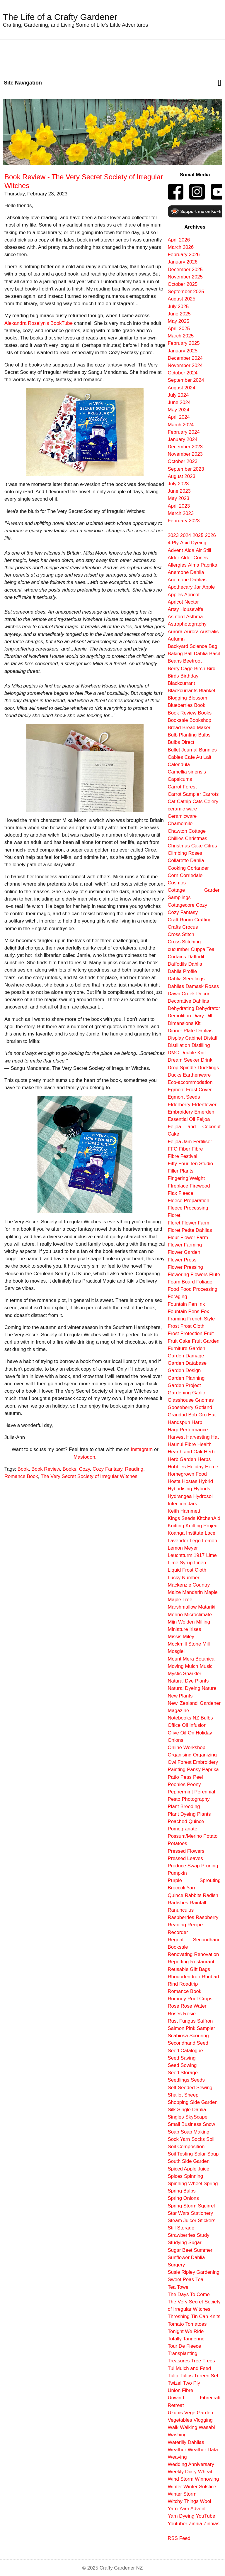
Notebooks (179, 1718)
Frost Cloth (192, 1326)
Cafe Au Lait (198, 757)
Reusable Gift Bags (189, 1969)
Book (23, 1469)
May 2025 (179, 321)
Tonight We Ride (186, 2331)
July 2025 (178, 306)
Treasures (179, 2361)
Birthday (189, 676)
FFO (173, 1149)
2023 (173, 535)
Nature (209, 1688)
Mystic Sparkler (185, 1673)
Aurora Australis (201, 631)
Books (69, 1469)
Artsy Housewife (185, 609)
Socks (198, 2139)
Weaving (177, 2457)
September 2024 (186, 380)
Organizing (205, 1755)
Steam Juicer (182, 2220)
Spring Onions (183, 2198)
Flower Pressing (185, 1267)
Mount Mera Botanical (192, 1659)
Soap (173, 2132)
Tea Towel (179, 2287)
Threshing (179, 2316)
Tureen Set (206, 2376)
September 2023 (186, 469)
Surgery (176, 2265)
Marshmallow (182, 1607)
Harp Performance (188, 1430)
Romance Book (21, 1476)
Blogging (177, 698)
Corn (173, 875)
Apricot (192, 594)
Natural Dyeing (184, 1688)
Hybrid (206, 1481)
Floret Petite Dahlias (190, 1230)
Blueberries (180, 705)
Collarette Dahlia (186, 860)
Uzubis (175, 2412)
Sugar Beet (180, 2250)
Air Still (203, 550)
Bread (174, 727)
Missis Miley (181, 1636)
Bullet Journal (183, 750)
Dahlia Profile (182, 971)
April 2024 (179, 417)
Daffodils (177, 964)
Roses (175, 2013)
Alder (173, 557)
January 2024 (183, 439)
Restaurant (202, 1961)
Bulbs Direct (181, 742)
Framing (177, 1319)
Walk (173, 2427)
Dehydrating (181, 1008)
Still (172, 2228)
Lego (195, 1540)
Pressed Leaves (185, 1858)
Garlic (198, 1393)
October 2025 (183, 284)
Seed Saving (182, 2058)
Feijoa (203, 1119)
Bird (211, 668)
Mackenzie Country (189, 1585)
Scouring (199, 2035)
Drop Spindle (182, 1067)
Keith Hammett (184, 1511)
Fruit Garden (205, 1341)
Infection (177, 1503)
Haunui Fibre (182, 1444)
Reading (134, 1469)
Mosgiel (176, 1651)
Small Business (185, 2124)
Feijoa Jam (180, 1141)
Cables (175, 757)
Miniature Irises (184, 1629)
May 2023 (179, 498)
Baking (175, 653)
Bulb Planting (182, 735)
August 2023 (181, 476)
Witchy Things (183, 2501)
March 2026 (181, 247)
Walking (188, 2427)
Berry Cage (180, 668)
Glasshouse (181, 1400)
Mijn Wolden (181, 1622)
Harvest (176, 1437)
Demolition (179, 1015)
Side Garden (203, 2102)
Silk (172, 2109)
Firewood (200, 1186)
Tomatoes (196, 2324)
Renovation (206, 1954)
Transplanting (182, 2353)
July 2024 (178, 395)
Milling (203, 1622)
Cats (197, 801)
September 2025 (186, 291)
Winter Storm (182, 2494)
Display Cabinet (185, 1038)
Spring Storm (182, 2206)
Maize (174, 1592)
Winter (175, 2486)
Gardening (179, 1393)
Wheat (205, 2471)
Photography (195, 1799)
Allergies (177, 565)
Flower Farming (185, 1245)
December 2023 (185, 447)
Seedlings (179, 2080)
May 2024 (179, 410)
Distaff (210, 1038)
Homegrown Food (187, 1474)
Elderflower (204, 1104)
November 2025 (185, 277)
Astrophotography (187, 624)
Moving (176, 1666)
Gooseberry (181, 1407)
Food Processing (198, 1289)
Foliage (204, 1282)
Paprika (210, 1769)
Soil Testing (180, 2154)
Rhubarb (211, 1976)
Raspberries (181, 1917)
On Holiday (200, 1733)
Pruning (209, 1866)
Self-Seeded (181, 2087)
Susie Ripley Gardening (193, 2272)
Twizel (175, 2383)
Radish (210, 1895)
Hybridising (180, 1488)
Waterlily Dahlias (186, 2442)
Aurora (175, 631)
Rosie (189, 2013)
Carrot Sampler (184, 794)
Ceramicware (182, 816)
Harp (197, 1422)
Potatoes (177, 1843)
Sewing (204, 2087)
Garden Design (184, 1370)
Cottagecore (181, 905)
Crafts (174, 927)
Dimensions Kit (184, 1023)
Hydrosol (203, 1496)
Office (174, 1725)
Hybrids (202, 1488)
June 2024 (179, 402)
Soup (213, 2154)
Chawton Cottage (187, 831)
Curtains (177, 957)
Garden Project (184, 1385)
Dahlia (195, 964)
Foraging (177, 1296)
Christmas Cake (185, 846)
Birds (173, 676)
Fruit (209, 1333)
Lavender (178, 1540)
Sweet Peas (181, 2279)
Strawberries (181, 2235)
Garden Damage (186, 1356)
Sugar (195, 2242)
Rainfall (198, 1903)
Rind (173, 1984)
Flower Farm (194, 1237)
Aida (190, 550)
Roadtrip (188, 1984)
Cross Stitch (181, 934)
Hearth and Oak (185, 1452)
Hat (215, 1437)
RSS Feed (179, 2538)
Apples (175, 594)
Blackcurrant (181, 683)
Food (173, 1289)
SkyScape (196, 2117)
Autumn (176, 639)
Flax (172, 1193)
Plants (204, 1814)
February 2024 (184, 432)
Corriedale (191, 875)
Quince (175, 1895)
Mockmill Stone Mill (189, 1644)
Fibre (197, 1149)
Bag (213, 646)
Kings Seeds (181, 1518)
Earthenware (197, 1075)
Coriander (198, 868)
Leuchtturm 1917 (186, 1555)
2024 (185, 535)
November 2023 (185, 454)
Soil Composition (186, 2146)
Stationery (202, 2213)
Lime (211, 1555)
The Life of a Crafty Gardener (60, 17)
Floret (174, 1215)
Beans (175, 661)
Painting (177, 1769)
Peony (194, 1784)
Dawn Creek (181, 993)
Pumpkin (177, 1873)
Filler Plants (181, 1171)
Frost (173, 1326)
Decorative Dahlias (188, 1001)
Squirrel (206, 2206)
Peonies (177, 1784)
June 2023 (179, 491)
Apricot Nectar (183, 602)
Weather (177, 2449)
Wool (205, 2501)
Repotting (178, 1961)
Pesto (174, 1799)
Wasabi (207, 2427)
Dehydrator (208, 1008)
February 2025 (184, 343)
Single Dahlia (191, 2109)
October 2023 (183, 461)
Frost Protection (185, 1333)
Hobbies (177, 1466)
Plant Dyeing (182, 1814)
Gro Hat (207, 1415)
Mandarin (192, 1592)
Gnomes (204, 1400)
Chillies (176, 838)
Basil (214, 653)
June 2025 (179, 314)
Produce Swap (184, 1866)
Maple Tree (180, 1599)
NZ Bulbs (203, 1718)
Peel (198, 1777)
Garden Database (187, 1363)
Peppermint (180, 1792)
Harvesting (197, 1437)
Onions (175, 1740)
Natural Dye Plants (188, 1681)
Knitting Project (202, 1525)
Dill (208, 1015)
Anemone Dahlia (186, 572)
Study (203, 2235)
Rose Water (194, 2006)
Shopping (178, 2102)
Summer (203, 2250)
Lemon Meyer (183, 1548)
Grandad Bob (182, 1415)
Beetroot (192, 661)
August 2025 (181, 299)
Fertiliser (202, 1141)
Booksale (178, 720)
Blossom (197, 698)
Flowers (199, 1274)
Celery (211, 801)
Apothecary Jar (184, 587)
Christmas (196, 838)
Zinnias (211, 2523)
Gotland (203, 1407)
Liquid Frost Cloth (187, 1570)
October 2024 (183, 373)
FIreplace (178, 1186)
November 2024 (185, 365)
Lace (210, 1533)
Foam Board (181, 1282)
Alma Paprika (202, 565)
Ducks (175, 1075)
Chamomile (180, 823)
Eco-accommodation (190, 1082)
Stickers (206, 2220)
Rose (173, 2006)
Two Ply (191, 2383)
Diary (198, 1015)
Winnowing (207, 2479)
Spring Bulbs (182, 2191)
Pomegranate (182, 1829)
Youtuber (178, 2523)
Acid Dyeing (193, 542)
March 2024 (181, 425)
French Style (201, 1319)
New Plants (180, 1696)
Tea (199, 2279)
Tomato (176, 2324)
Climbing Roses (185, 853)
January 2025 (183, 351)
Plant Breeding (184, 1806)
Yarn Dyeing (181, 2516)
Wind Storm (181, 2479)
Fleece (185, 1193)
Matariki (206, 1607)
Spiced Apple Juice (188, 2169)
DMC (173, 1052)
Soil (210, 2139)
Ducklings (208, 1067)
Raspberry (207, 1917)
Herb (209, 1452)
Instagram (142, 1449)
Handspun (179, 1422)
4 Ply (173, 542)
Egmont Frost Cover (190, 1089)
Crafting (203, 920)
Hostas (189, 1481)
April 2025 (179, 328)
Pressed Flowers (186, 1851)
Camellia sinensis (187, 772)
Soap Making (195, 2132)
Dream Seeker (184, 1060)
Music (206, 1666)
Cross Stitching (184, 942)
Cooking (177, 868)
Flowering (178, 1274)
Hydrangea (180, 1496)
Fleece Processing (188, 1208)
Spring (211, 2183)
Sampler (206, 2028)
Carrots (210, 794)
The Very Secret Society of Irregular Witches (89, 1476)
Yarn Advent (192, 2508)
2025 (197, 535)
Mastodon (84, 1457)
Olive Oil (177, 1733)
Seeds (198, 2080)
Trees (208, 2361)
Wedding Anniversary (191, 2464)
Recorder (178, 1932)
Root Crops (200, 1998)
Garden (197, 1348)
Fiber (184, 1149)
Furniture (178, 1348)
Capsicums (180, 779)
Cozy (84, 1469)
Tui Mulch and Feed (189, 2368)
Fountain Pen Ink (186, 1304)
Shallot (175, 2095)
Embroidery (180, 1112)
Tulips (186, 2376)
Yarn (173, 2508)
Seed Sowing (182, 2065)
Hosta (174, 1481)
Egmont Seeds (184, 1097)
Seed (202, 2043)
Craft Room (180, 920)
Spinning (193, 2176)
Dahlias (176, 986)
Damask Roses (202, 986)
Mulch (191, 1666)
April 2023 (179, 506)
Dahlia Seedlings (186, 979)
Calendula (179, 764)
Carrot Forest (182, 787)
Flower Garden (184, 1252)
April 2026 (179, 240)
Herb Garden (182, 1459)
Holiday (195, 1466)
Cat (171, 801)
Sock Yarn (179, 2139)
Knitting (176, 1525)
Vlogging (203, 2420)
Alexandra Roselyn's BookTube (38, 323)
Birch (199, 668)
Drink (206, 1060)
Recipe (195, 1925)
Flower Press (182, 1260)
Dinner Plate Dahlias (190, 1030)
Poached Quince (186, 1821)
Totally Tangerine (186, 2339)
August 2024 (181, 388)
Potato (210, 1836)
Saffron (205, 2021)
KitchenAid (208, 1518)
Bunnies (208, 750)
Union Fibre (180, 2390)
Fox (205, 1311)
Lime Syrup (180, 1562)
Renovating (180, 1954)
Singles (176, 2117)
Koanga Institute (185, 1533)
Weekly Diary (182, 2471)
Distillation (179, 1045)
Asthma (194, 616)
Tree (196, 2361)
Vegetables (180, 2420)
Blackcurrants (183, 690)
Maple (211, 1592)
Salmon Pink (181, 2028)
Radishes (178, 1903)
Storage (186, 2228)
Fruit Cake (179, 1341)
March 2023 (181, 513)
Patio (173, 1777)
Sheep (191, 2095)
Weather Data (203, 2449)
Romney (177, 1998)
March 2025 (181, 336)
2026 (210, 535)
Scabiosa (178, 2035)
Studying (177, 2242)
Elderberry (179, 1104)
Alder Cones (194, 557)
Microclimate (198, 1614)
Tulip (173, 2376)
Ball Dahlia (196, 653)
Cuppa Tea (202, 949)
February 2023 (184, 520)
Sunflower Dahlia (186, 2257)
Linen (200, 1562)
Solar (200, 2154)
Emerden (204, 1112)
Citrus (210, 846)
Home (211, 1466)
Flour (173, 1237)
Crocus (190, 927)
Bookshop (201, 720)
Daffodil (196, 957)
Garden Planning (186, 1378)
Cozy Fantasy (107, 1469)
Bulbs (204, 735)
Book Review (45, 1469)
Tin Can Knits (205, 2316)
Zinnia (195, 2523)
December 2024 (185, 358)
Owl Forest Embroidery (193, 1762)
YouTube (205, 2516)
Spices (175, 2176)
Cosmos (177, 883)
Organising (180, 1755)
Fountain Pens (184, 1311)
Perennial (204, 1792)
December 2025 (185, 269)
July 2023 (178, 484)
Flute (214, 1274)
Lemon (209, 1540)
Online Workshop (186, 1747)
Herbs (204, 1459)
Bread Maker (196, 727)
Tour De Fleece (184, 2346)
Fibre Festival (182, 1156)
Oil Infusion (194, 1725)
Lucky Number (184, 1577)
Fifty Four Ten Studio (190, 1163)
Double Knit (193, 1052)
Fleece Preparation (188, 1200)
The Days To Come (189, 2294)
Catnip (184, 801)
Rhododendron (184, 1976)
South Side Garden (189, 2161)
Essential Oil (181, 1119)
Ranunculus (181, 1910)
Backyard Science (187, 646)
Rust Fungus (182, 2021)
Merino (175, 1614)
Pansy (194, 1769)
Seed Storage (183, 2072)
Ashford (176, 616)
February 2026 (184, 254)
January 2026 (183, 262)
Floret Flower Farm (188, 1223)
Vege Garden (198, 2412)
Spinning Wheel (185, 2183)
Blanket (207, 690)
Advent (175, 550)
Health (204, 1444)
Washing (177, 2435)
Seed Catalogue (185, 2050)
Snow (209, 2124)
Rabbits (193, 1895)
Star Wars (179, 2213)
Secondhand (181, 2043)
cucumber (179, 949)
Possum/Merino (185, 1836)
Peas (186, 1777)
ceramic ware (182, 809)
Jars (192, 1503)
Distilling (201, 1045)
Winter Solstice (199, 2486)
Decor (202, 993)
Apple (208, 587)
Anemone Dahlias (187, 579)
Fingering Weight (186, 1178)
